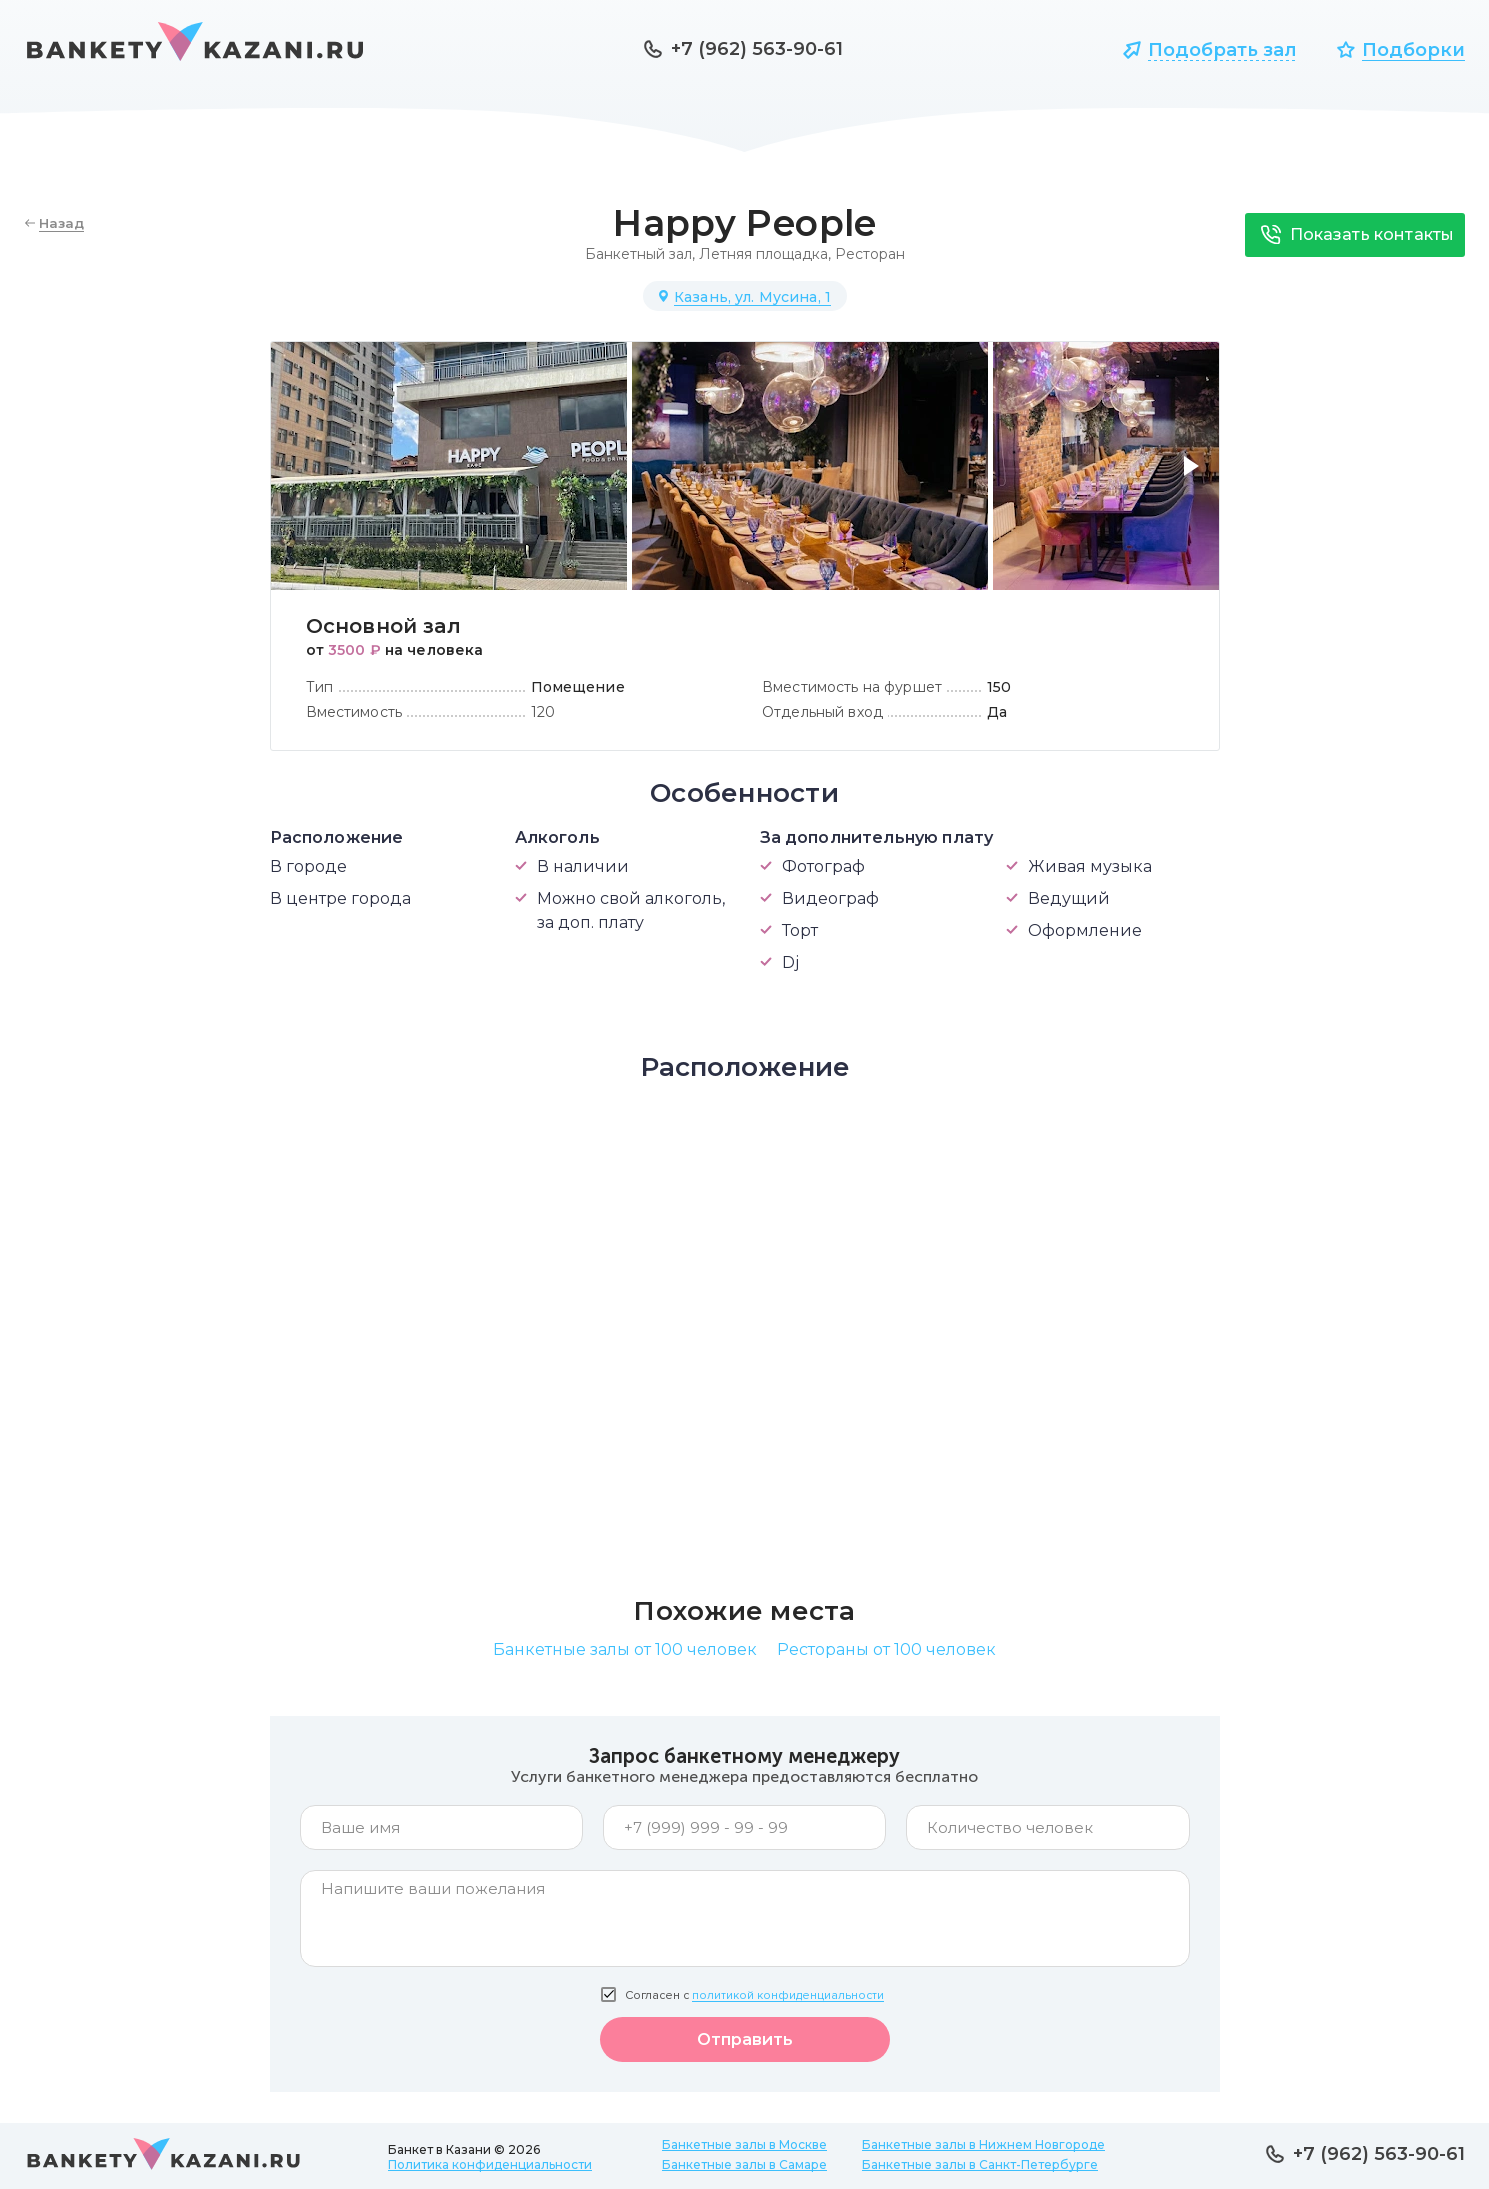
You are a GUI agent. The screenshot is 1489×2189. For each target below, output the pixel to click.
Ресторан (870, 254)
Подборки (1413, 50)
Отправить (745, 2039)
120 (543, 712)
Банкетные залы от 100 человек (625, 1649)
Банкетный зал (638, 254)
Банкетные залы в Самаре (744, 2164)
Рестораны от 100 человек (886, 1649)
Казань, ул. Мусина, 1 (752, 297)
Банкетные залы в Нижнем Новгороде (983, 2144)
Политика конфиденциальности (490, 2164)
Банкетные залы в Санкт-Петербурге (980, 2164)
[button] (1195, 478)
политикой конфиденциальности (788, 1995)
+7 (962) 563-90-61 (757, 49)
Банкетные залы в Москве (744, 2144)
